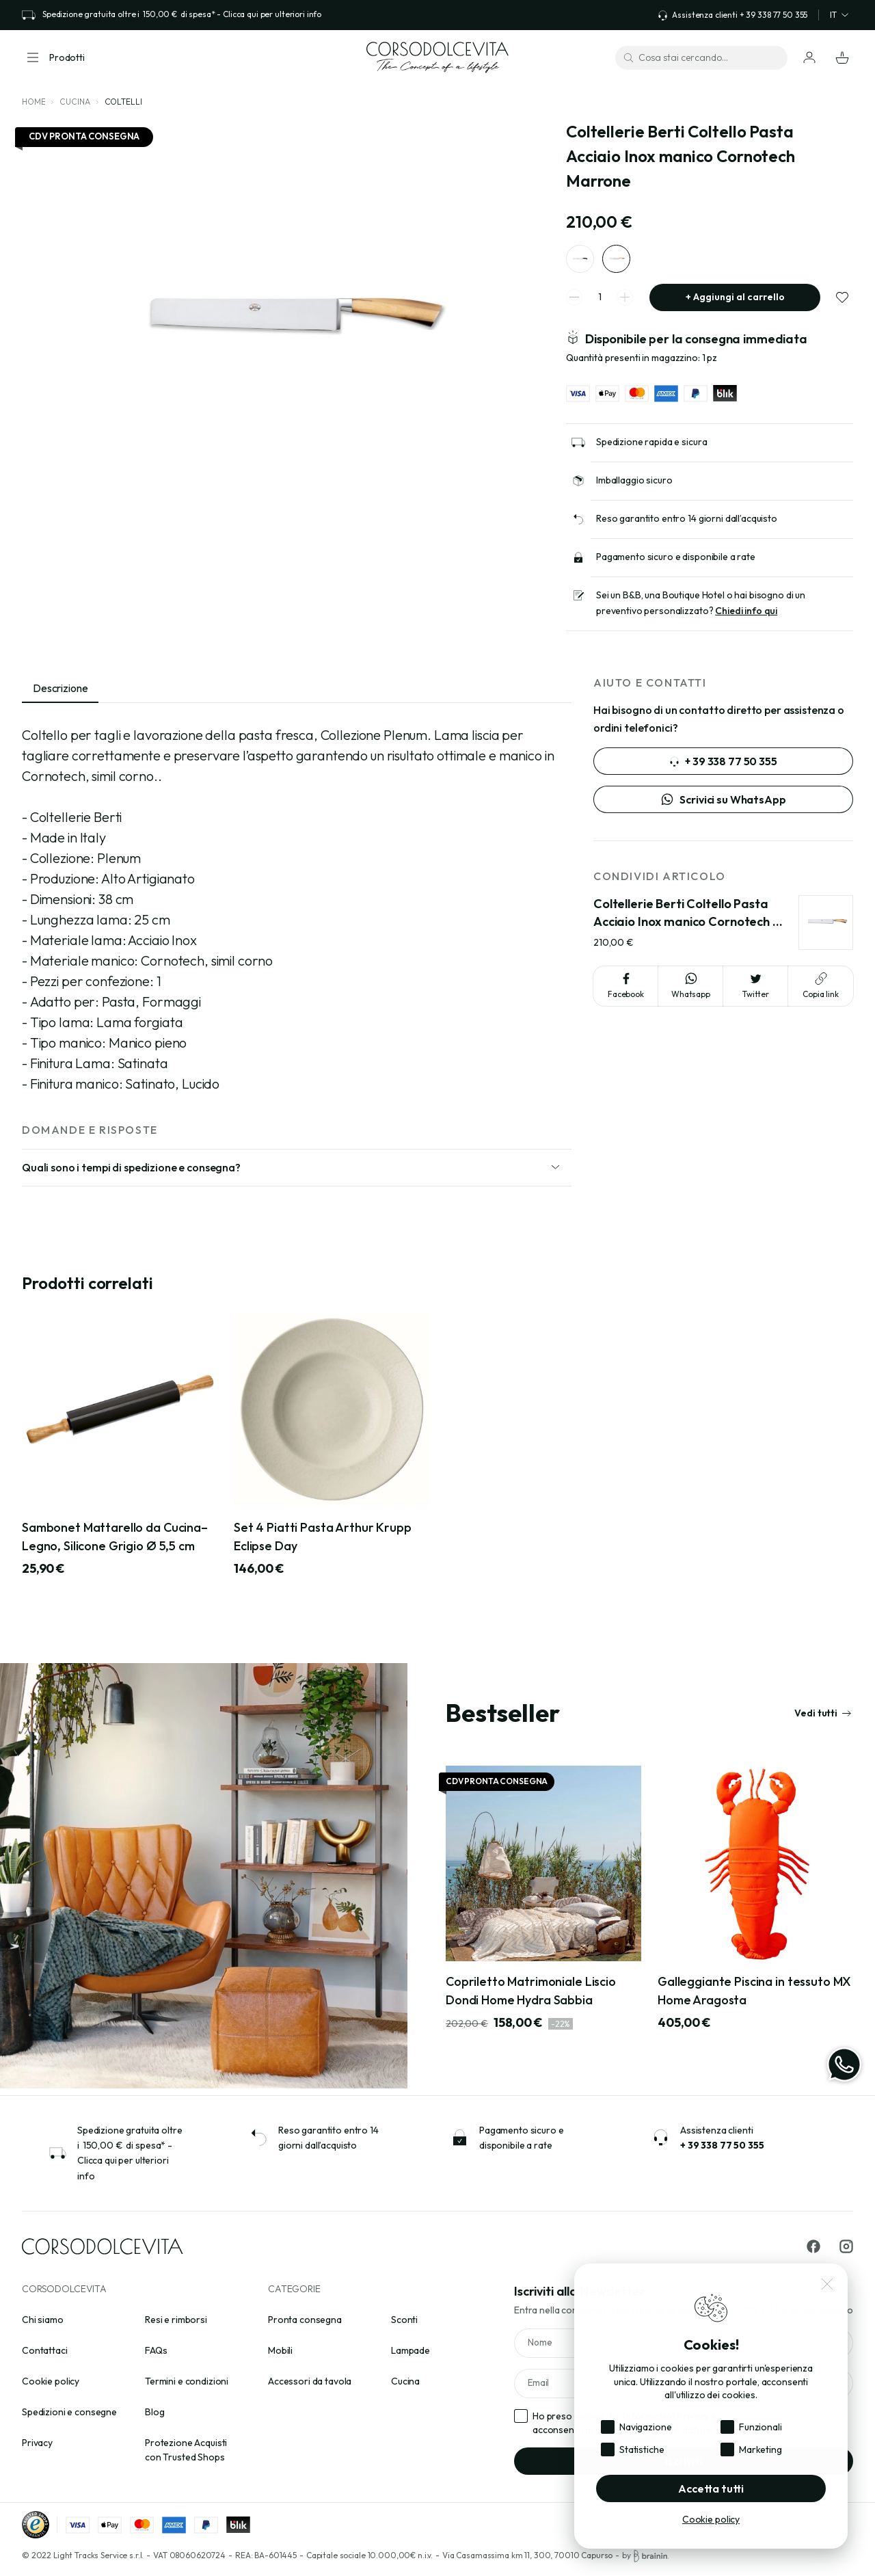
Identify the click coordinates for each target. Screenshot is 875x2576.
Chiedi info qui (746, 617)
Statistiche (641, 2449)
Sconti (404, 2319)
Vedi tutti (823, 1719)
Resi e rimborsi (176, 2319)
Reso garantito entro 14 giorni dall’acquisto (686, 524)
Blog (154, 2412)
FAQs (156, 2350)
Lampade (410, 2350)
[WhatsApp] (844, 2064)
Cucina (74, 101)
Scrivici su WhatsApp (722, 806)
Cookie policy (50, 2381)
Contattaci (45, 2350)
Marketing (760, 2449)
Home (33, 101)
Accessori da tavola (309, 2381)
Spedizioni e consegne (69, 2412)
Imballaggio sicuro (634, 486)
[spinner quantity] (599, 304)
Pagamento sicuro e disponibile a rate (675, 563)
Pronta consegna (305, 2319)
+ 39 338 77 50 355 (723, 768)
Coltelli (123, 101)
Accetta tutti (711, 2488)
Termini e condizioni (186, 2381)
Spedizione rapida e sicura (651, 448)
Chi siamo (43, 2319)
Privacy (37, 2442)
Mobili (280, 2350)
